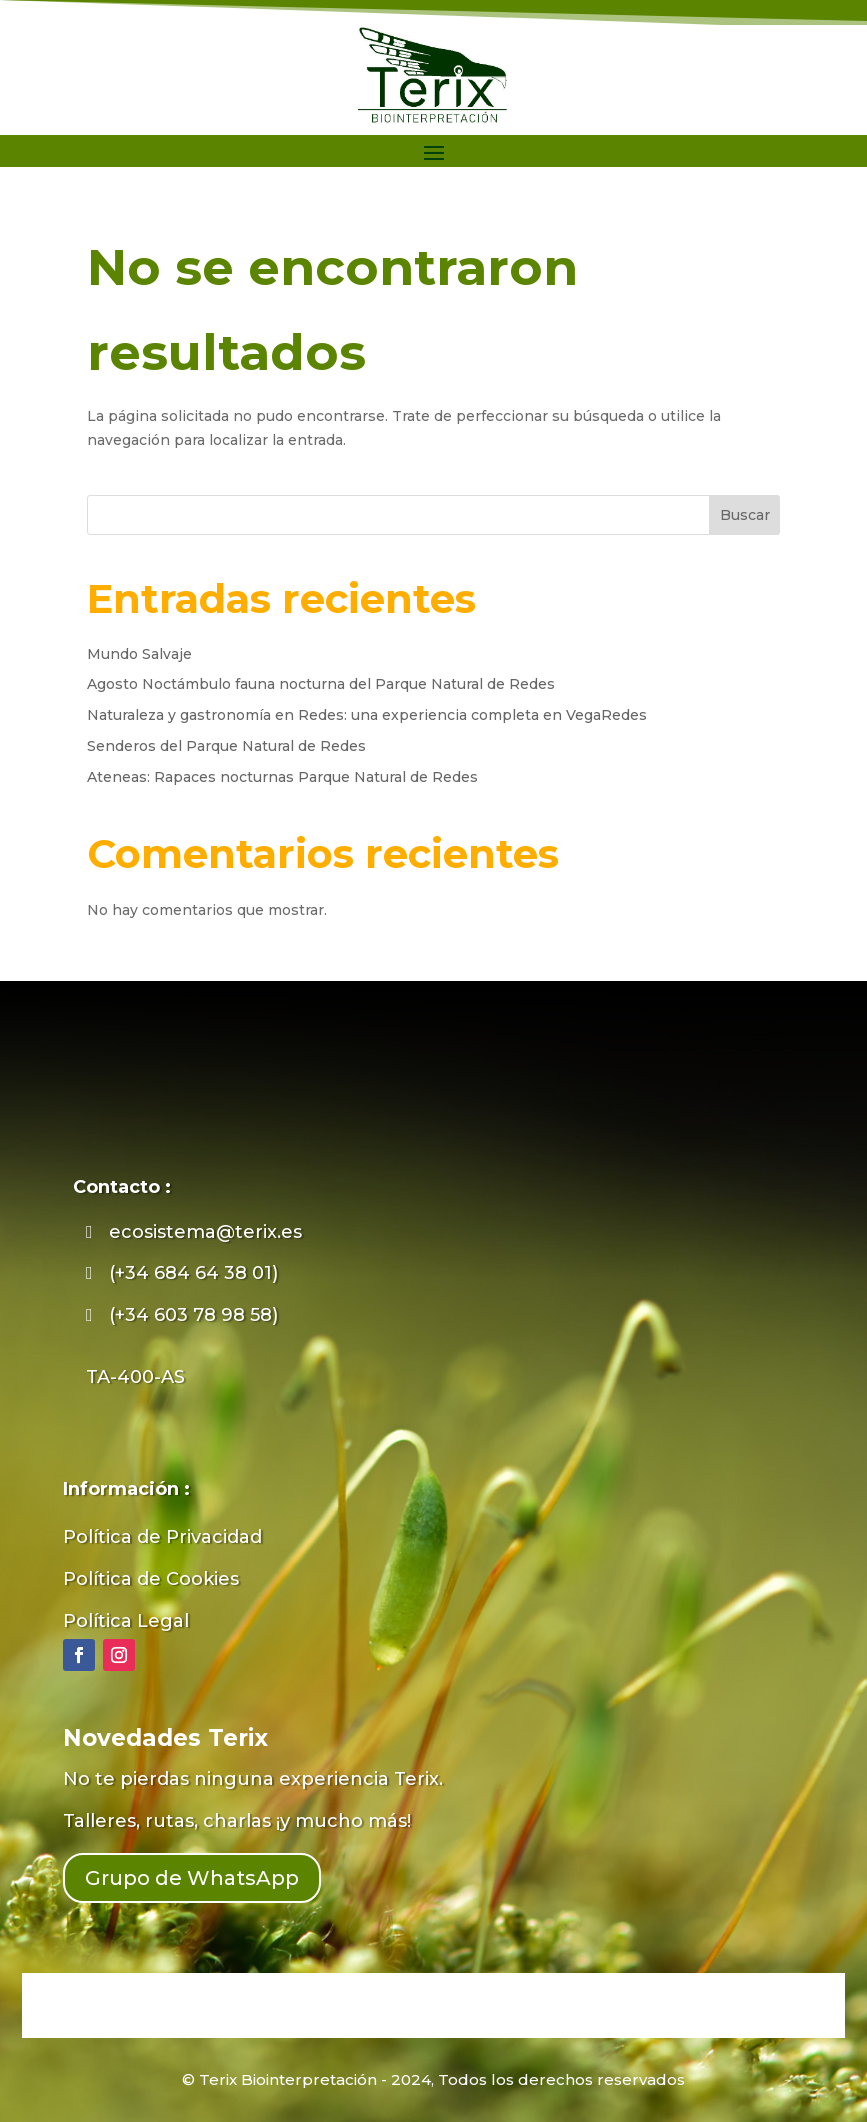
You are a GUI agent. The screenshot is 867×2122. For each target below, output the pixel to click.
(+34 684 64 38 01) (193, 1273)
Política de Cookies (151, 1579)
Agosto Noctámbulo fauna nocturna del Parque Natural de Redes (321, 684)
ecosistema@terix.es (205, 1232)
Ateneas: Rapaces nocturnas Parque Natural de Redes (282, 777)
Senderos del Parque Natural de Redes (226, 746)
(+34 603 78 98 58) (193, 1315)
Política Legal (126, 1621)
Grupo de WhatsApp (192, 1878)
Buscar (745, 515)
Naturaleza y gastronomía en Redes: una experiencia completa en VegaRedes (367, 715)
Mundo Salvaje (139, 654)
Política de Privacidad (162, 1537)
